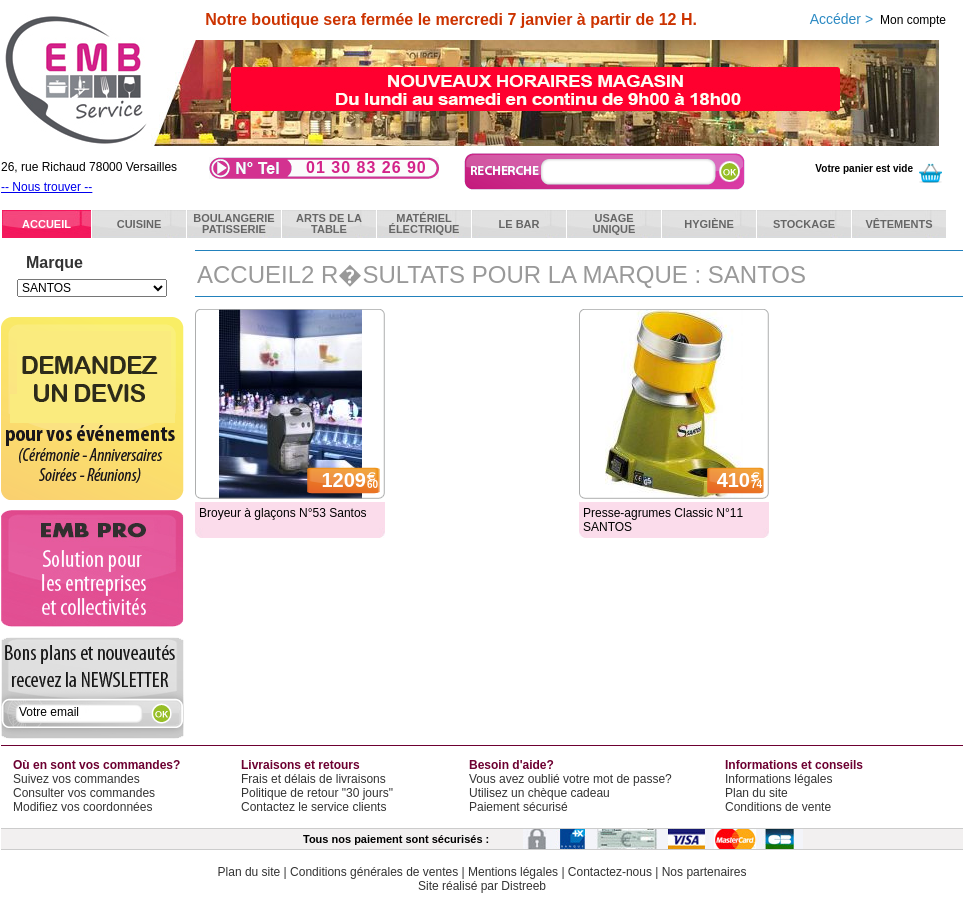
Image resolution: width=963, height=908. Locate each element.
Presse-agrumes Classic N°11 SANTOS (663, 520)
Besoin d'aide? (511, 765)
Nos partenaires (704, 872)
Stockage (804, 224)
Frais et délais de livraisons (313, 779)
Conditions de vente (778, 807)
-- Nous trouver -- (46, 187)
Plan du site (756, 793)
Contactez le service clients (313, 807)
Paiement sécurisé (518, 807)
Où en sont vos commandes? (96, 765)
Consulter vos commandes (84, 793)
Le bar (519, 224)
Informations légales (778, 779)
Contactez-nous (610, 872)
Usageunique (614, 223)
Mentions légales (513, 872)
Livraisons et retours (300, 765)
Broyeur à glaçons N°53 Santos (283, 513)
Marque (54, 262)
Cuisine (139, 224)
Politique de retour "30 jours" (317, 793)
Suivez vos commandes (76, 779)
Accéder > (878, 19)
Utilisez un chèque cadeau (539, 793)
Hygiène (709, 224)
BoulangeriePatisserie (233, 223)
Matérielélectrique (424, 223)
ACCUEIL (46, 224)
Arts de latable (329, 223)
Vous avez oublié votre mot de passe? (570, 779)
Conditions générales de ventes (374, 872)
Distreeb (523, 886)
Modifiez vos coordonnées (82, 807)
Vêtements (898, 224)
